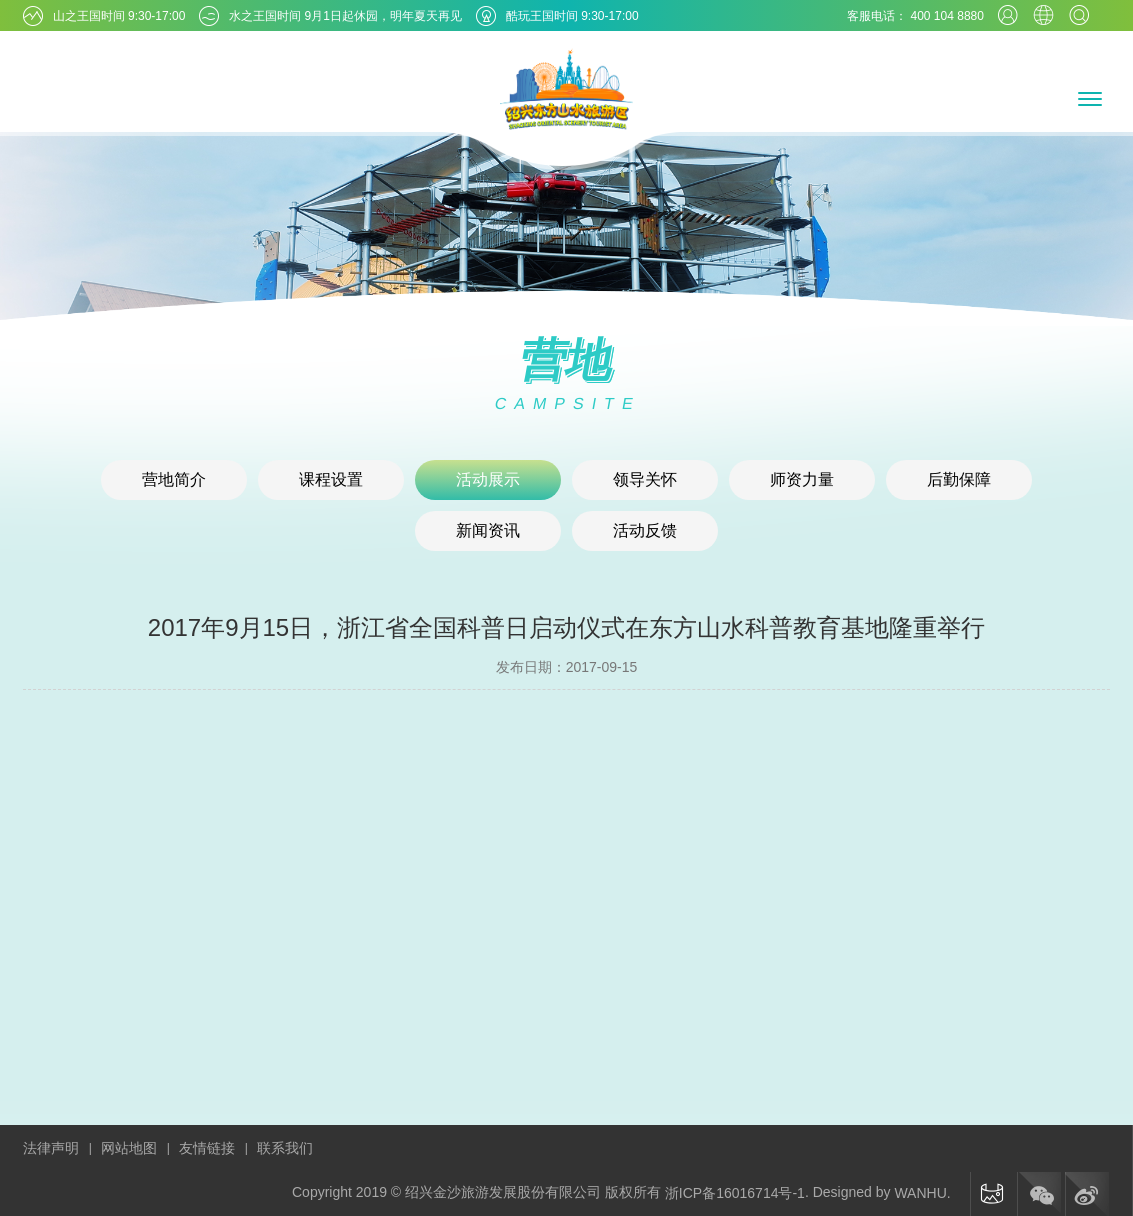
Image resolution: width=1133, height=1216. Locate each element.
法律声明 (51, 1148)
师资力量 (802, 479)
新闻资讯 (488, 530)
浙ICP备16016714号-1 (735, 1193)
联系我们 (285, 1148)
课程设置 (331, 479)
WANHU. (922, 1193)
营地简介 (174, 479)
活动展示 (488, 479)
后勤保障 (959, 479)
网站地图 (129, 1148)
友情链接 (207, 1148)
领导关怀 (645, 479)
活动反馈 (645, 530)
